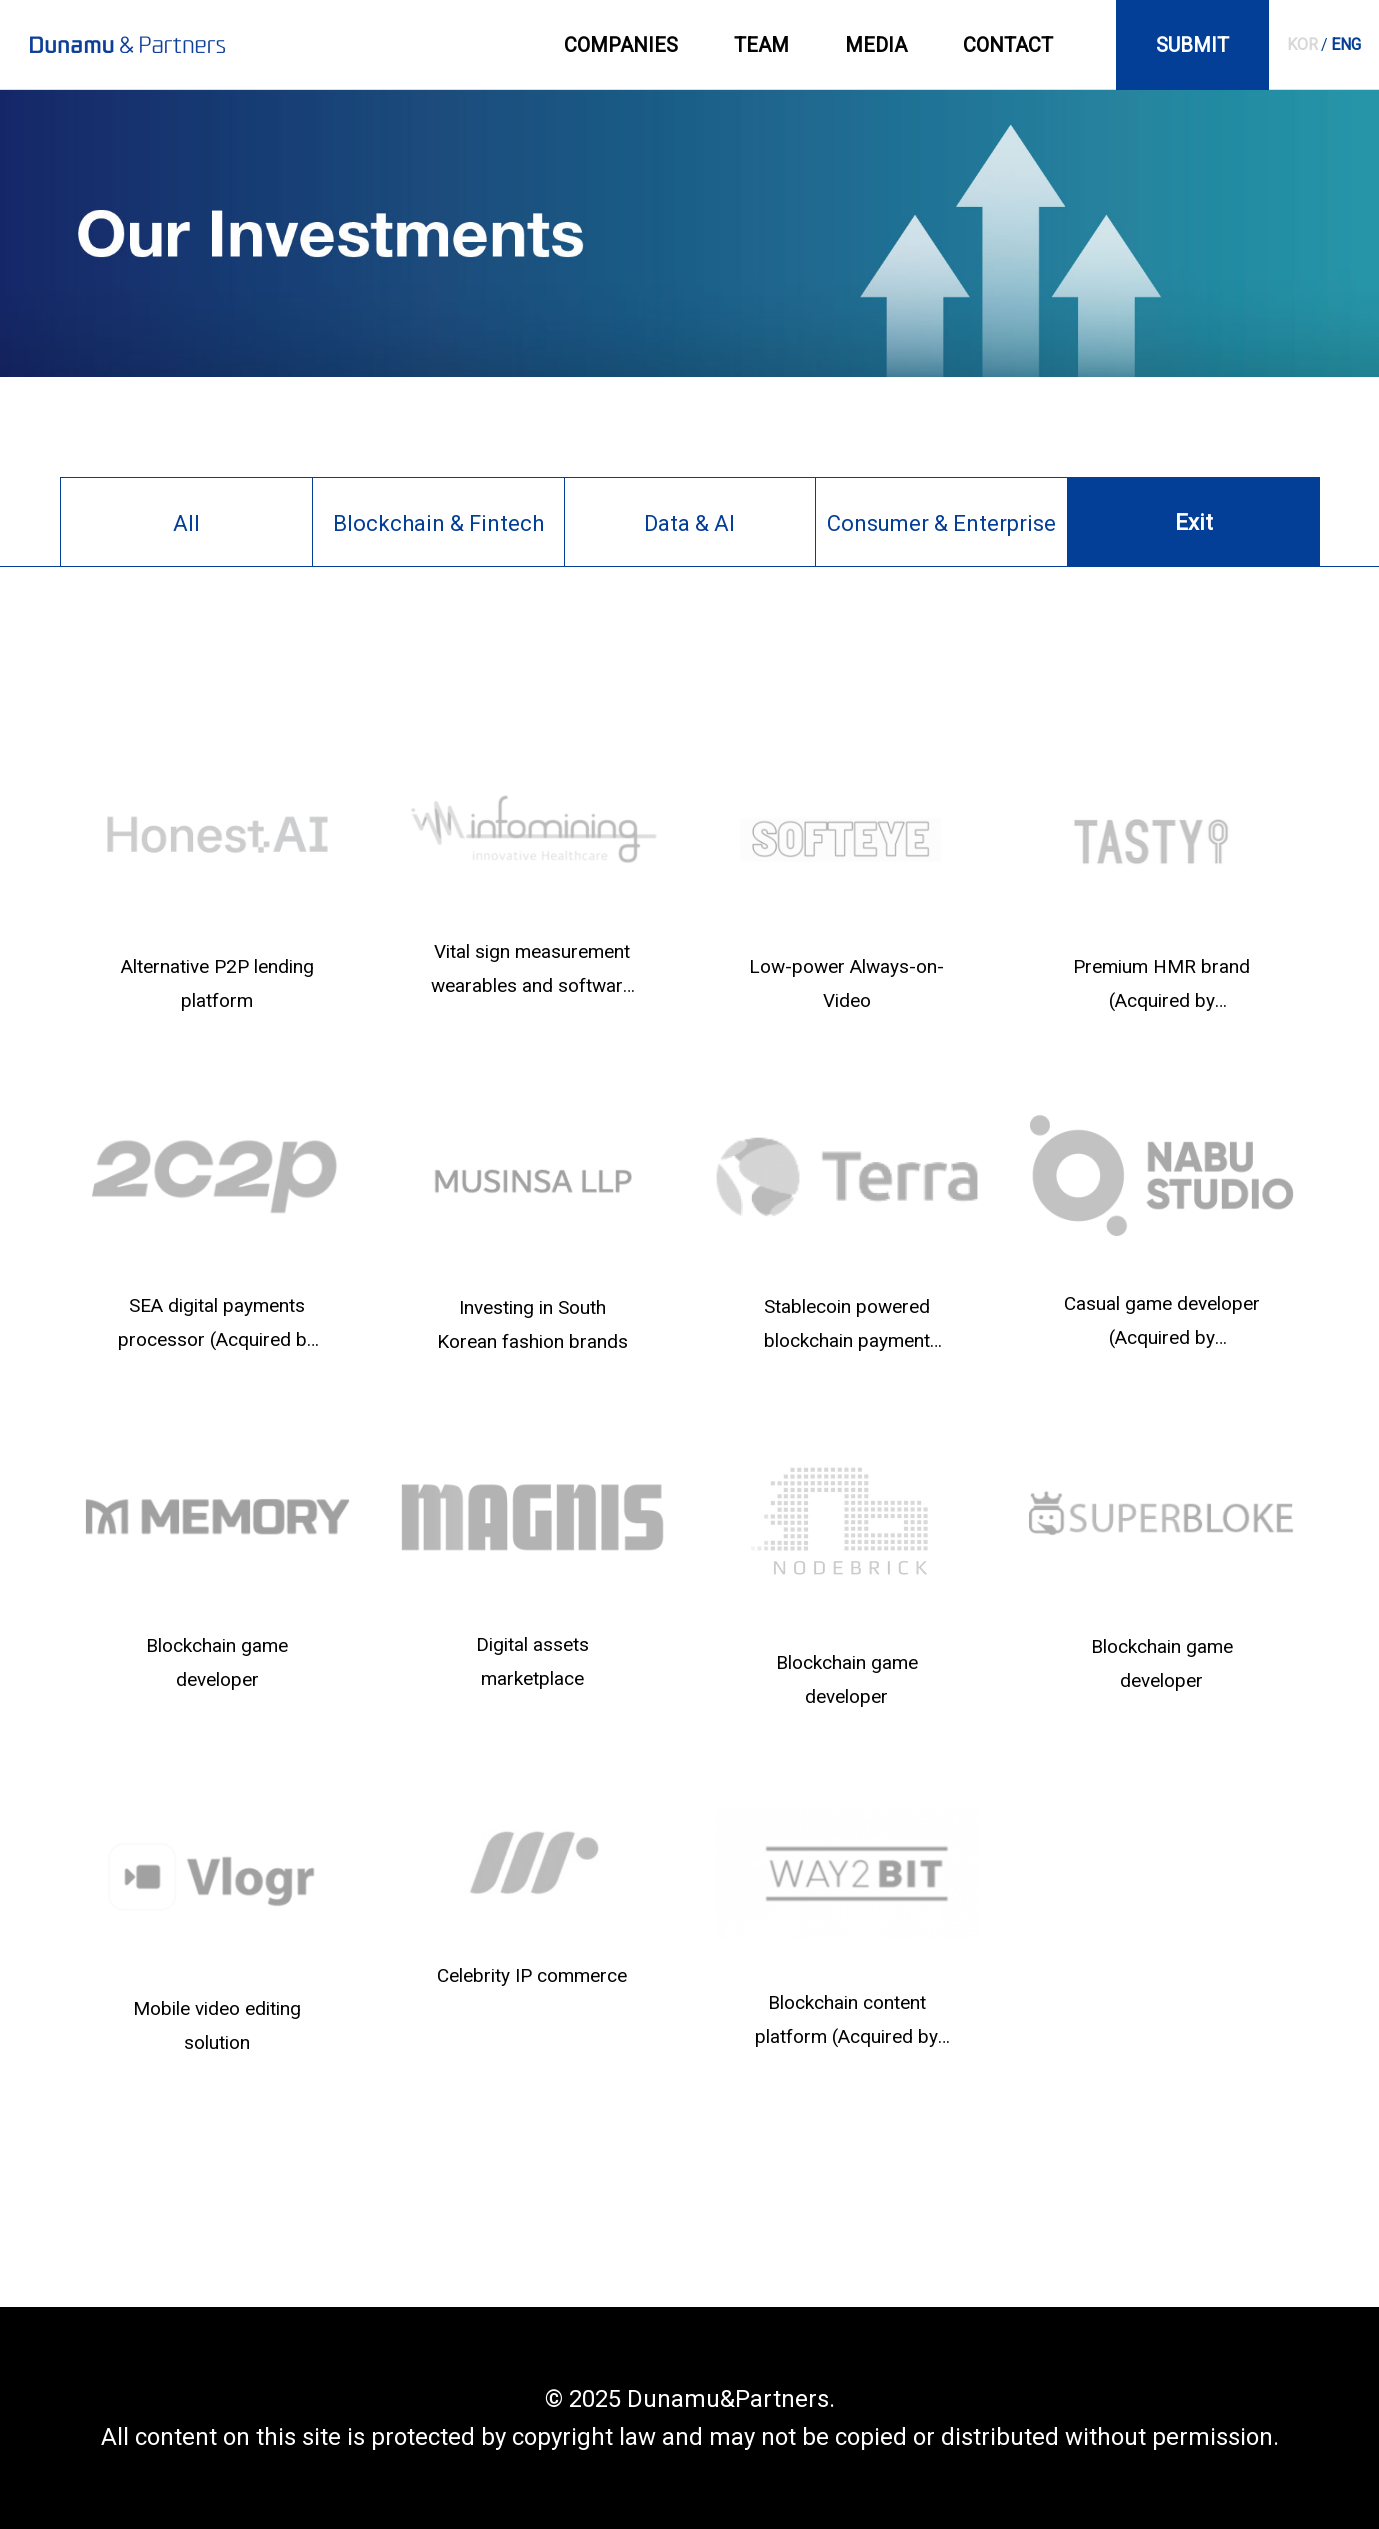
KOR (1302, 44)
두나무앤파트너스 (127, 45)
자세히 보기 (217, 892)
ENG (1346, 44)
